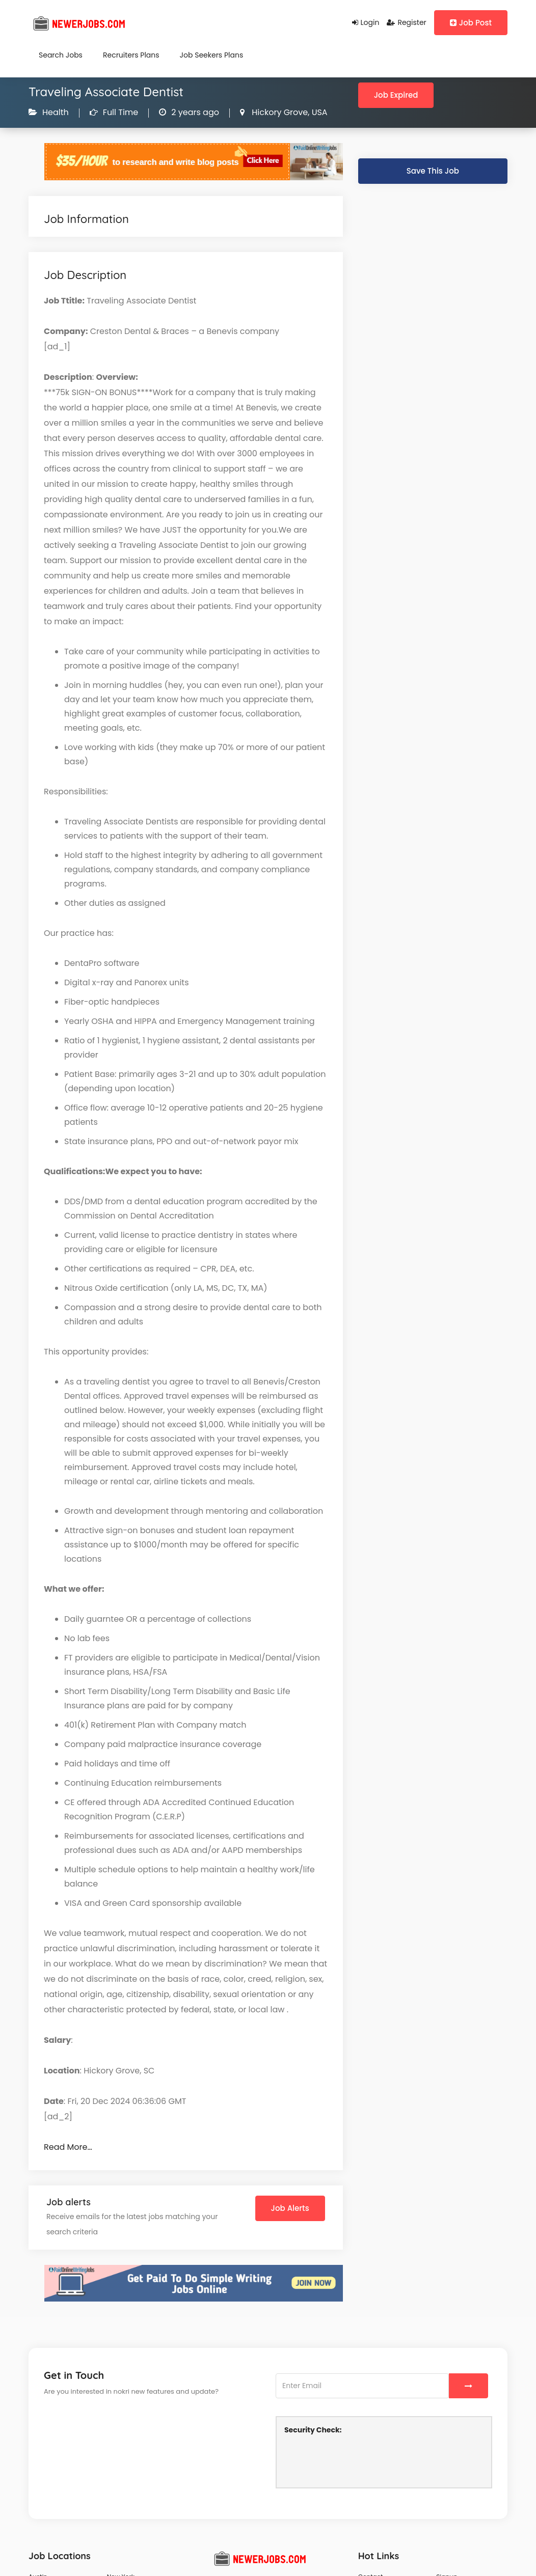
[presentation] (361, 2460)
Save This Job (433, 170)
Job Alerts (290, 2208)
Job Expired (396, 95)
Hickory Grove (279, 112)
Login (366, 22)
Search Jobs (61, 55)
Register (406, 22)
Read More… (68, 2147)
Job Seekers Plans (212, 55)
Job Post (471, 22)
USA (318, 112)
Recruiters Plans (131, 55)
